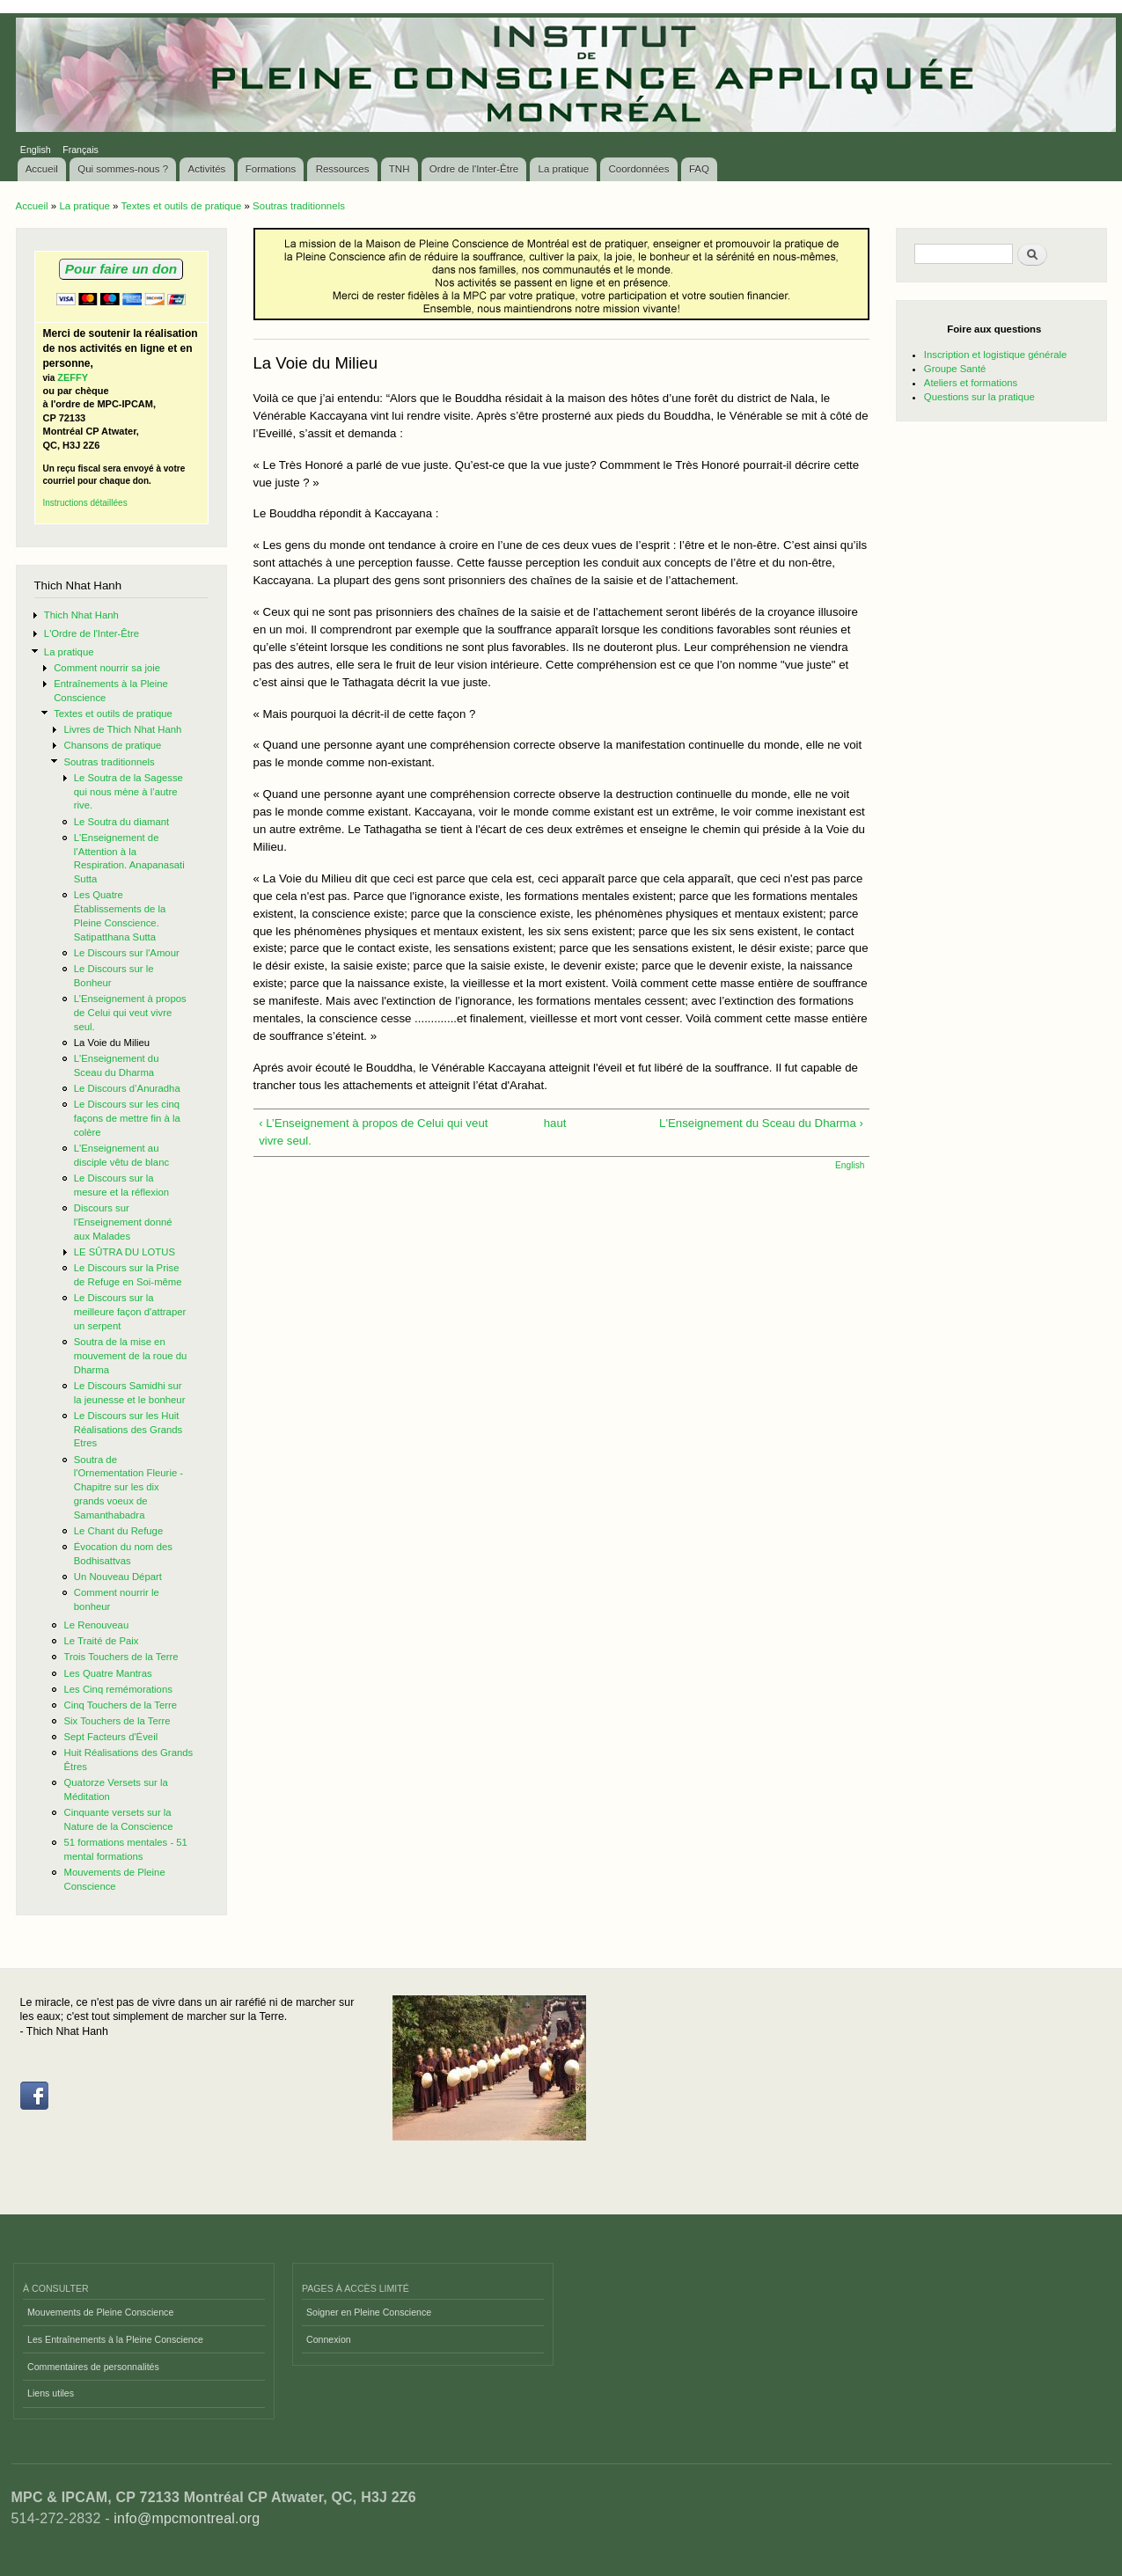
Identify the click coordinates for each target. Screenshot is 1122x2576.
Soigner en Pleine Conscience (368, 2312)
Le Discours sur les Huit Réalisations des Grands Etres (128, 1429)
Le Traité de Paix (100, 1641)
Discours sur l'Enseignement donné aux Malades (123, 1222)
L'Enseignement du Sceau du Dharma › (761, 1123)
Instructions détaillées (85, 503)
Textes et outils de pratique (181, 206)
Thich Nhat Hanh (81, 615)
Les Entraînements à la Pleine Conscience (115, 2339)
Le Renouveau (95, 1625)
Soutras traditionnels (299, 206)
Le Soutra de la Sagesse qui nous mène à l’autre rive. (128, 791)
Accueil (42, 169)
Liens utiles (50, 2393)
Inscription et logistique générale (995, 354)
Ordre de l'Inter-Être (473, 169)
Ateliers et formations (970, 382)
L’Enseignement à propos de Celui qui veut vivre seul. (130, 1012)
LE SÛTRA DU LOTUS (124, 1252)
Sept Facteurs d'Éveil (110, 1736)
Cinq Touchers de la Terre (120, 1705)
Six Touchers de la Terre (116, 1721)
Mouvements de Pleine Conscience (100, 2312)
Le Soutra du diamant (121, 821)
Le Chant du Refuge (118, 1531)
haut (555, 1123)
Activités (207, 169)
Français (80, 149)
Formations (271, 169)
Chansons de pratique (112, 745)
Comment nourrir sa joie (107, 667)
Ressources (343, 169)
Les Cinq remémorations (117, 1689)
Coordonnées (638, 169)
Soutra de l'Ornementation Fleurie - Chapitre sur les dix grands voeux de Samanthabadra (128, 1487)
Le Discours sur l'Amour (127, 953)
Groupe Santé (955, 368)
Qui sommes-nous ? (122, 169)
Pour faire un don (121, 268)
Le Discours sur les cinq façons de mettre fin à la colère (127, 1118)
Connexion (328, 2339)
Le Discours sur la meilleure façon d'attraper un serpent (130, 1311)
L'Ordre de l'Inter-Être (91, 633)
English (35, 149)
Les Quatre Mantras (107, 1673)
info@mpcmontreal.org (187, 2518)
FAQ (699, 169)
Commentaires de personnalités (93, 2366)
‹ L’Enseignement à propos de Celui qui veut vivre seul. (373, 1131)
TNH (399, 169)
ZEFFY (72, 377)
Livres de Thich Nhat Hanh (122, 729)
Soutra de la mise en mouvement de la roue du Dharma (130, 1355)
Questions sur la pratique (979, 397)
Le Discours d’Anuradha (127, 1088)
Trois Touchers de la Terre (120, 1656)
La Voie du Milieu (112, 1042)
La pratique (564, 169)
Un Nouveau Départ (118, 1576)
